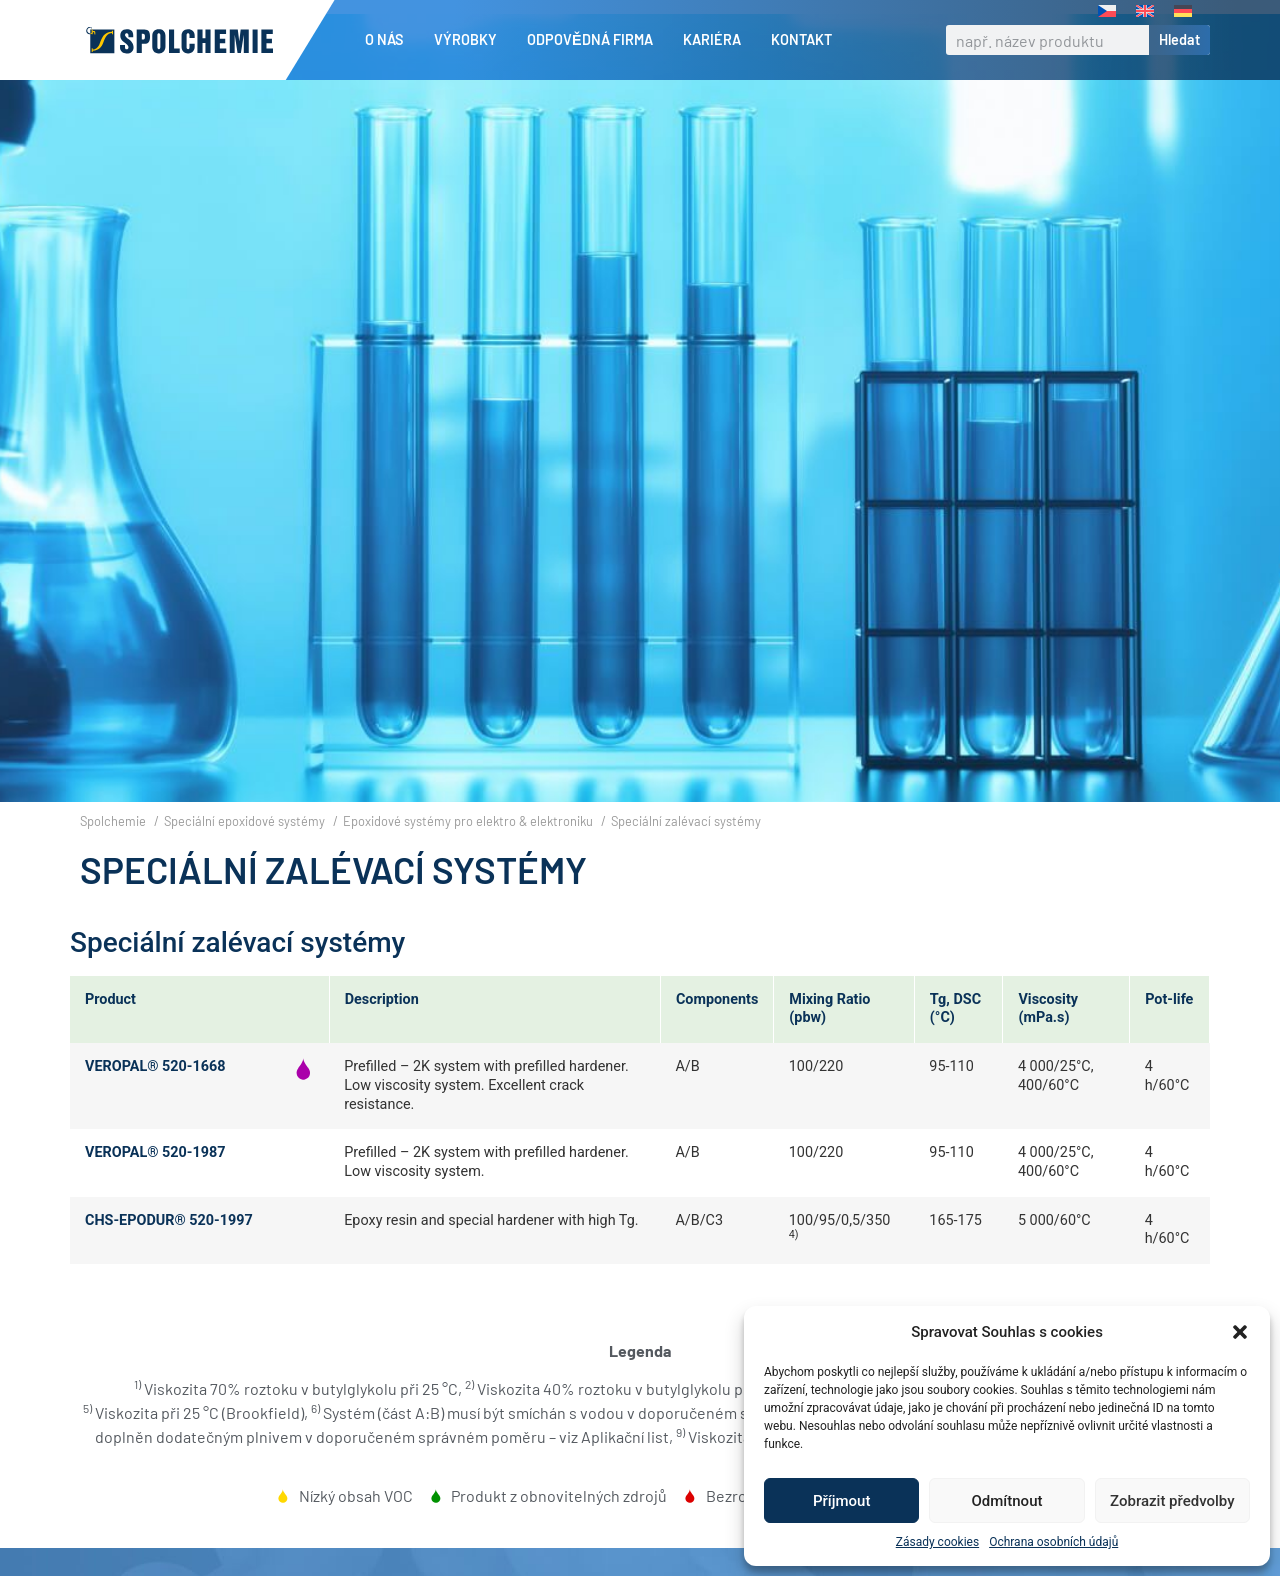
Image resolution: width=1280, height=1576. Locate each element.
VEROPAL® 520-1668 (155, 1066)
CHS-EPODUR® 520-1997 (169, 1220)
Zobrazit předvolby (1172, 1501)
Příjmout (841, 1501)
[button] (1240, 1332)
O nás (389, 40)
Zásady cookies (937, 1542)
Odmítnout (1007, 1501)
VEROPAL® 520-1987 (155, 1152)
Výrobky (470, 40)
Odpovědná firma (595, 40)
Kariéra (717, 40)
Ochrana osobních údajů (1053, 1542)
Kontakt (801, 39)
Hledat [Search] (1179, 39)
